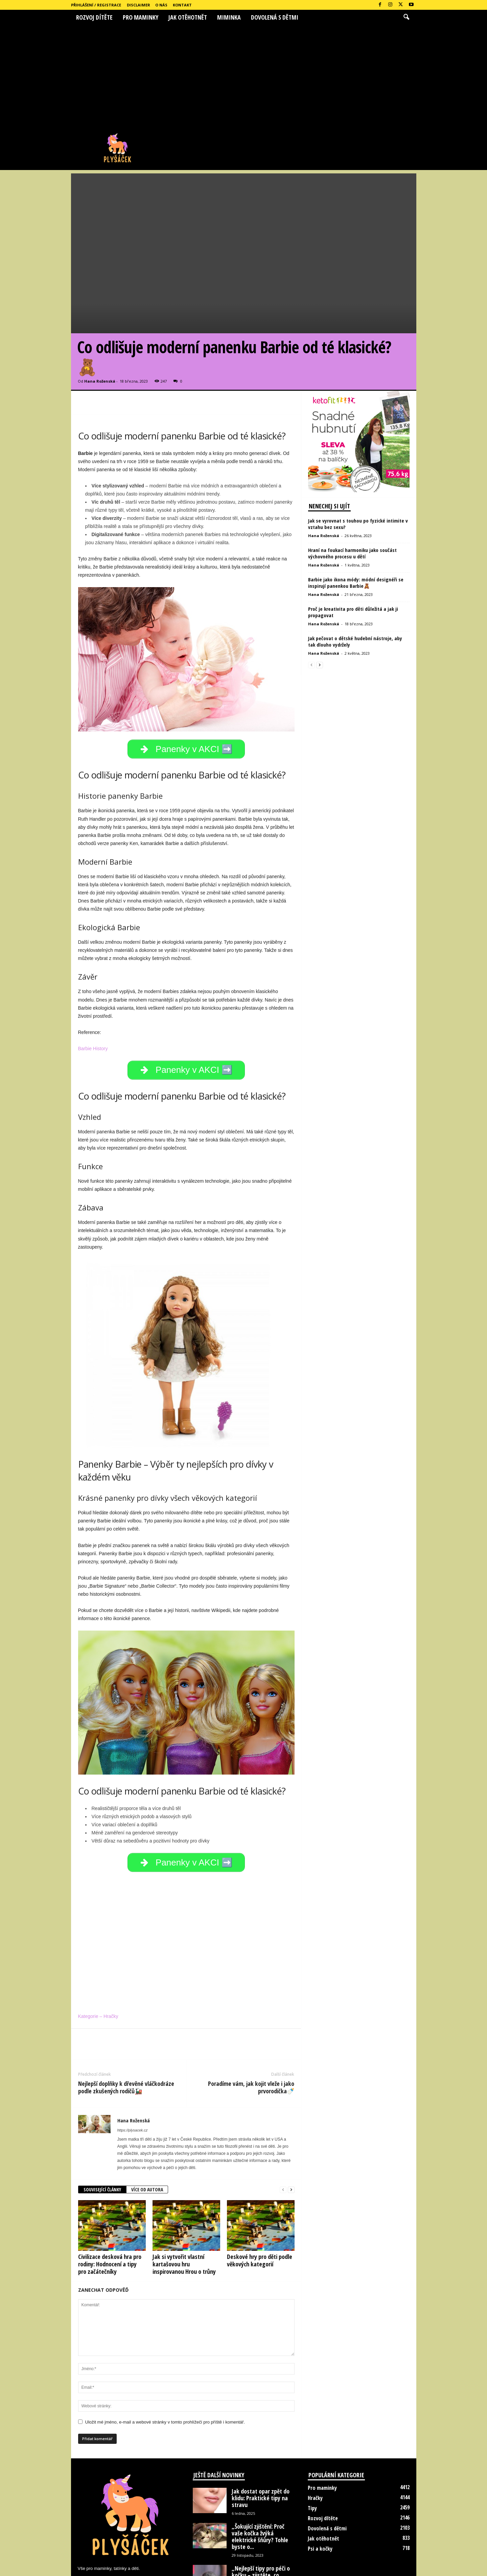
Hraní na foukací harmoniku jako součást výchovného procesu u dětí (352, 481)
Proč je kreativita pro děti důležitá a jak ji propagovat (353, 540)
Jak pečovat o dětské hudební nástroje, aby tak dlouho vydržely (355, 569)
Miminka (229, 17)
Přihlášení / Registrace (96, 4)
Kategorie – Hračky (98, 1953)
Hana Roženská (99, 309)
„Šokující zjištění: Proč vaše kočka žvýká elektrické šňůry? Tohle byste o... (260, 2473)
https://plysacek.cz (132, 2067)
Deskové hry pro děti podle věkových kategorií (259, 2197)
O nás (161, 4)
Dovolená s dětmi (274, 17)
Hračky (315, 2435)
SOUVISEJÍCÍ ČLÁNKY (102, 2126)
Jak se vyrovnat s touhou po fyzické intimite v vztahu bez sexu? (358, 451)
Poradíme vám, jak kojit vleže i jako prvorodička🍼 (251, 2024)
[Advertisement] (243, 75)
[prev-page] (283, 2126)
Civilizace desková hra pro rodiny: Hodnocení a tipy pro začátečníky (109, 2201)
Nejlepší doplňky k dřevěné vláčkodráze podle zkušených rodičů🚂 (126, 2024)
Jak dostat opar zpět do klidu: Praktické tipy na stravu (260, 2435)
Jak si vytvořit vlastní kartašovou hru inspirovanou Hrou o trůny (184, 2201)
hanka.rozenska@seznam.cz (138, 2519)
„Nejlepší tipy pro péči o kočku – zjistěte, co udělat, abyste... (261, 2512)
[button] (406, 17)
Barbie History (93, 979)
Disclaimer (138, 4)
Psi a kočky (320, 2485)
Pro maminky (140, 17)
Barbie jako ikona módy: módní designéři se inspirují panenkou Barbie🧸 (355, 510)
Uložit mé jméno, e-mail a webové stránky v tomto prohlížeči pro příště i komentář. (165, 2359)
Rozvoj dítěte (94, 17)
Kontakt (182, 4)
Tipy (312, 2445)
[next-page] (291, 2126)
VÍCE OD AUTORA (147, 2126)
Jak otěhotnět (187, 17)
